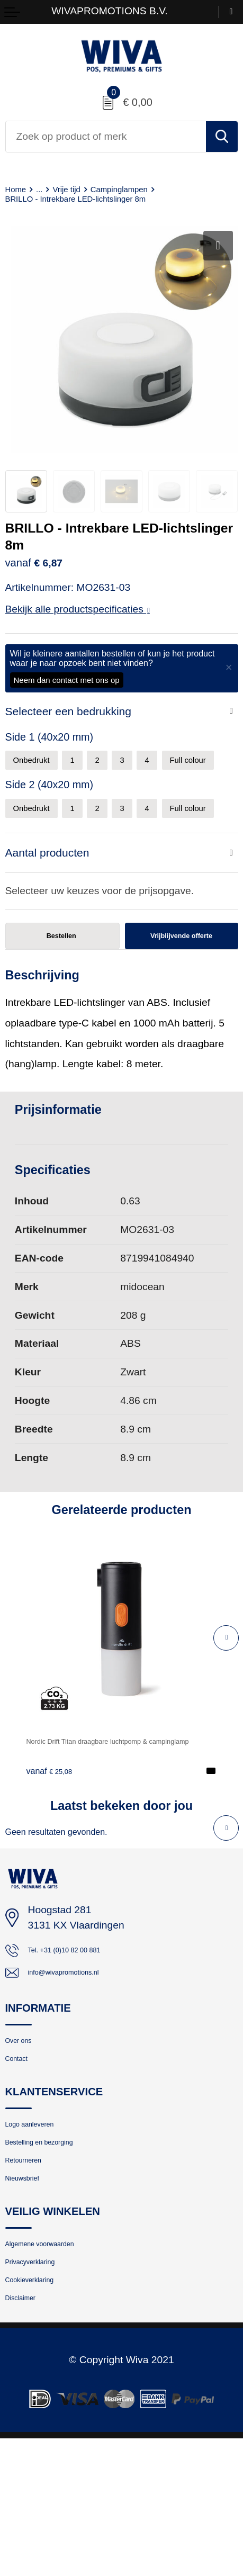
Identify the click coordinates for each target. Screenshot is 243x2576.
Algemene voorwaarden (58, 2362)
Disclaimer (28, 2432)
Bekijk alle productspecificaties (77, 610)
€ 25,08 (55, 1847)
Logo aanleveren (42, 2222)
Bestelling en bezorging (57, 2245)
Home (18, 189)
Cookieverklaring (42, 2409)
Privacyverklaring (43, 2386)
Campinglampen (144, 189)
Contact (22, 2151)
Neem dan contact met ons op (67, 681)
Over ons (25, 2127)
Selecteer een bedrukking (75, 713)
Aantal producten (52, 917)
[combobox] (106, 136)
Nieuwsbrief (31, 2292)
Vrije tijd (79, 189)
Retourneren (33, 2268)
